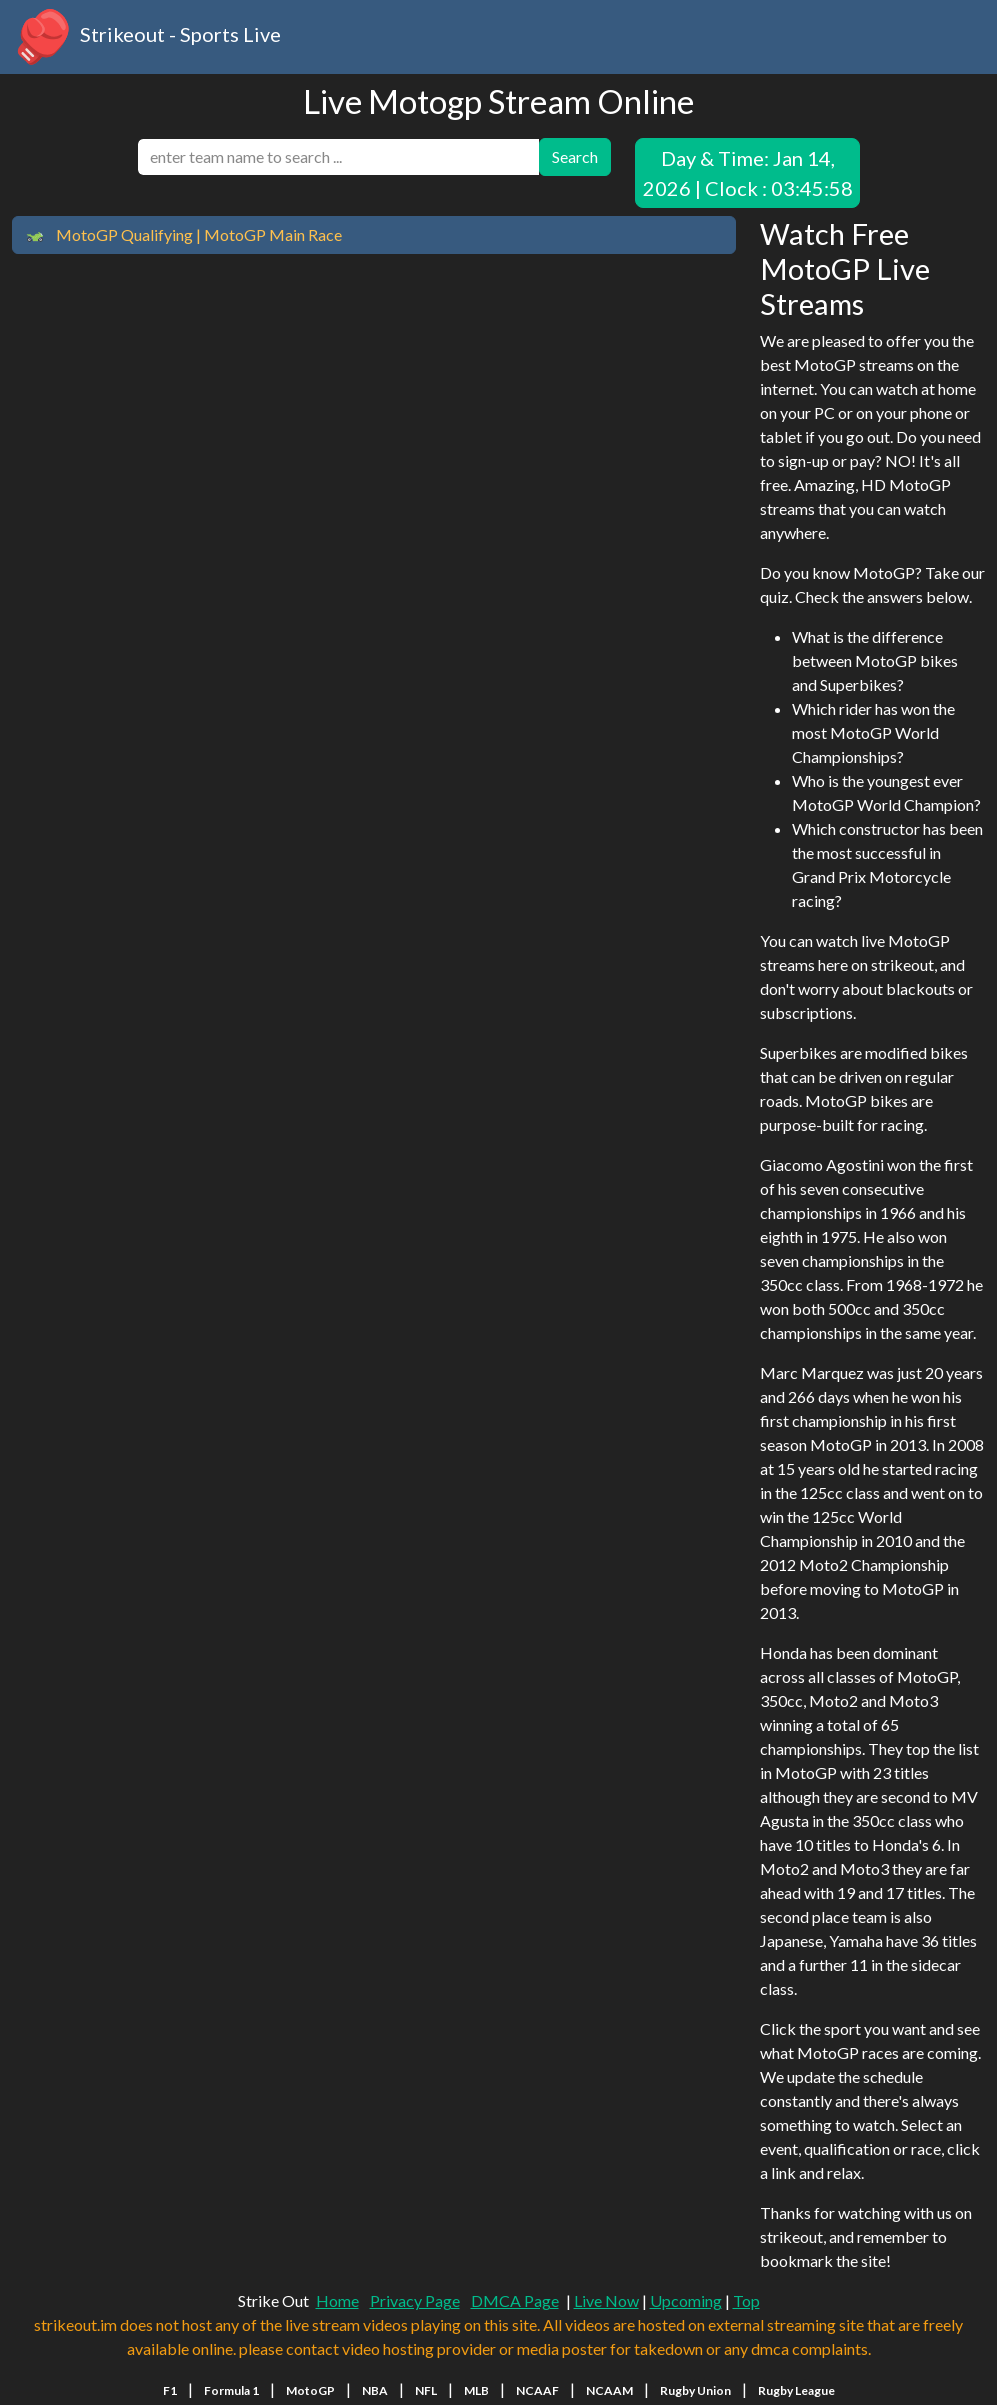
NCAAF (537, 2390)
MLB (476, 2390)
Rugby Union (695, 2390)
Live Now (606, 2300)
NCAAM (609, 2390)
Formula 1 (231, 2390)
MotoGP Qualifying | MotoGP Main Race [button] (183, 236)
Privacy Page (415, 2300)
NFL (426, 2390)
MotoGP (310, 2390)
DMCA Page (515, 2300)
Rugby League (796, 2390)
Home (337, 2300)
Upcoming (686, 2300)
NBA (375, 2390)
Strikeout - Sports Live (146, 37)
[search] (339, 157)
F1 (170, 2390)
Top (746, 2300)
